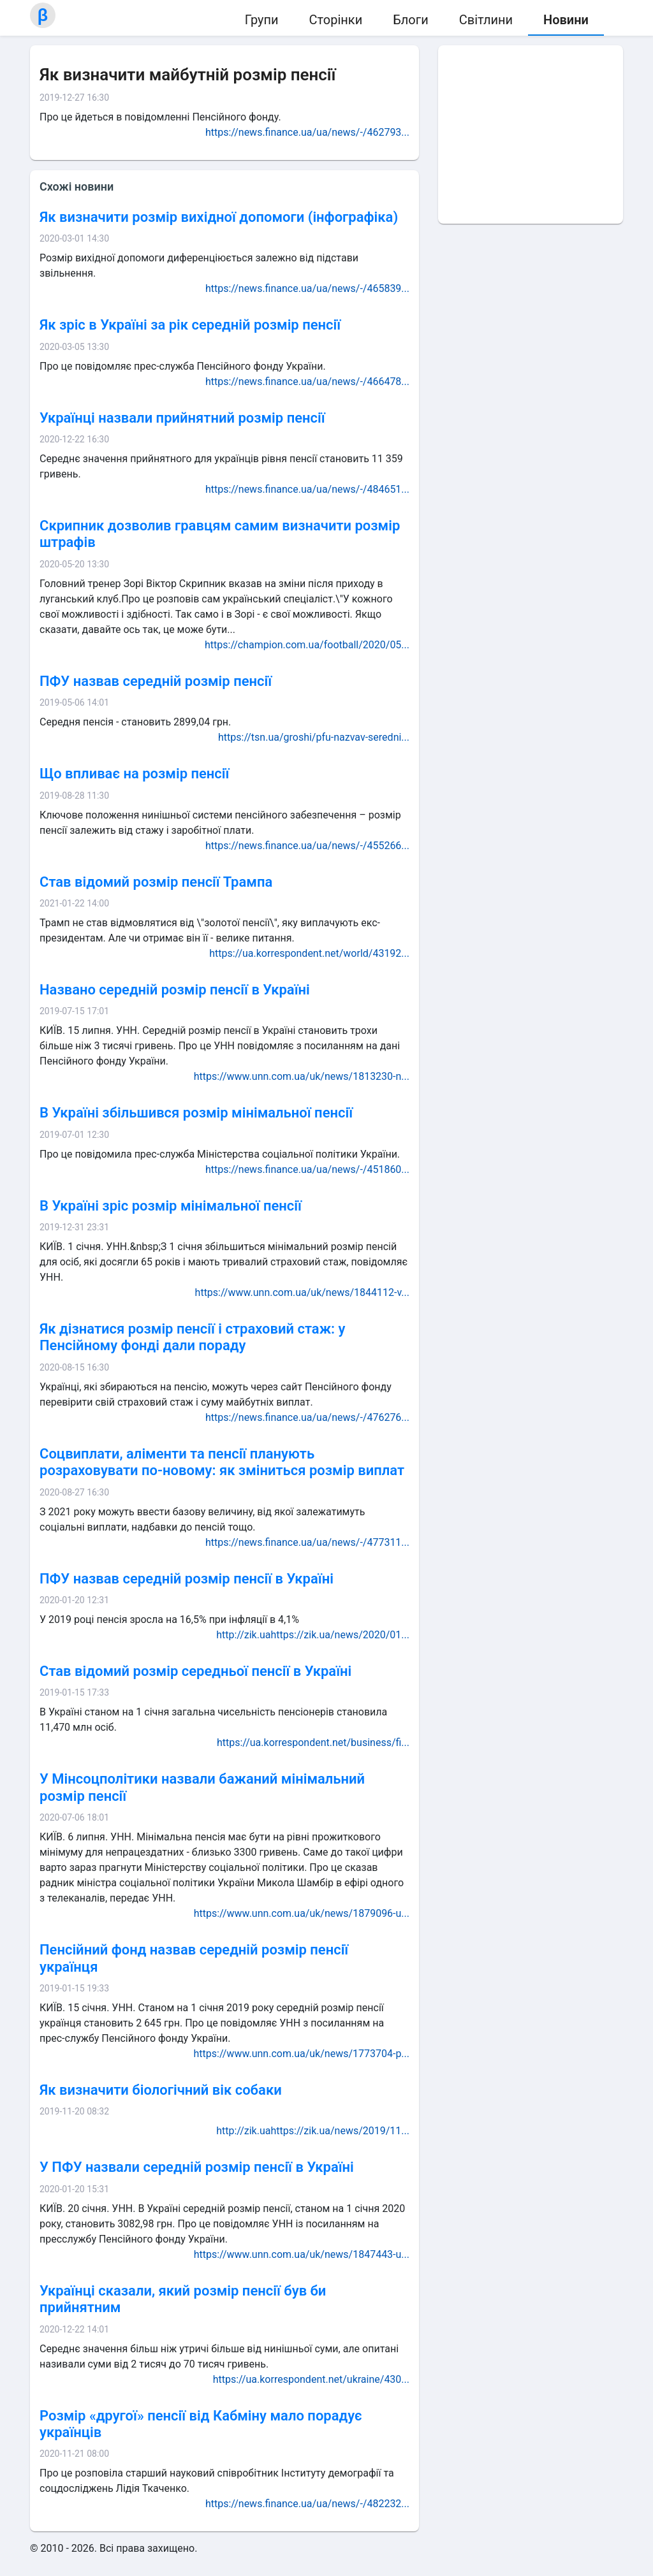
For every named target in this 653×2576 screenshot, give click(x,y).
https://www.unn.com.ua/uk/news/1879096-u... (301, 1913)
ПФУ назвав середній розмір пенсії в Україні (187, 1579)
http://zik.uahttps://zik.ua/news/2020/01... (312, 1635)
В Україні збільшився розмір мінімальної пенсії (196, 1113)
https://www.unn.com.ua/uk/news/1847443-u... (301, 2254)
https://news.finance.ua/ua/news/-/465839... (307, 288)
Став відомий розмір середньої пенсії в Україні (195, 1671)
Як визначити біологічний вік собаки (161, 2090)
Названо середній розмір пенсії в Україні (175, 990)
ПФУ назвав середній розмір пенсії (156, 681)
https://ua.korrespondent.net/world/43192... (309, 953)
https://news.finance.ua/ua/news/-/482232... (307, 2504)
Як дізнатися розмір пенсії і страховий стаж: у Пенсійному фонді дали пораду (192, 1337)
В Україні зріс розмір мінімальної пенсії (171, 1206)
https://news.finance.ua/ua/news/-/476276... (307, 1417)
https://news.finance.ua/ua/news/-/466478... (307, 381)
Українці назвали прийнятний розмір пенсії (182, 418)
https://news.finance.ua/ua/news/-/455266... (307, 846)
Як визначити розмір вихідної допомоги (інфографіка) (219, 217)
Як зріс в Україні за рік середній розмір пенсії (190, 325)
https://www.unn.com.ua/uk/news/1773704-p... (302, 2054)
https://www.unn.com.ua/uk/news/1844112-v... (302, 1292)
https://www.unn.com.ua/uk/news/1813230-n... (301, 1076)
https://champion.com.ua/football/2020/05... (307, 645)
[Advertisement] (530, 134)
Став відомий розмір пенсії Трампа (156, 882)
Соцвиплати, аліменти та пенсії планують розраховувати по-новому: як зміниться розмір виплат (222, 1462)
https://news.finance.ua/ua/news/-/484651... (307, 489)
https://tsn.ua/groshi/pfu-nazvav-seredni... (313, 737)
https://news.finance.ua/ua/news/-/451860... (307, 1169)
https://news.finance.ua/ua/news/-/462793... (307, 132)
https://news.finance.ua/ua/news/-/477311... (307, 1542)
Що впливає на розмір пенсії (134, 774)
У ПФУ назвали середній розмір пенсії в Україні (197, 2167)
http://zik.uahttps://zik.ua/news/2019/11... (312, 2131)
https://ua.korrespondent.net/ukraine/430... (311, 2379)
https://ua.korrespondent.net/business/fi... (313, 1742)
